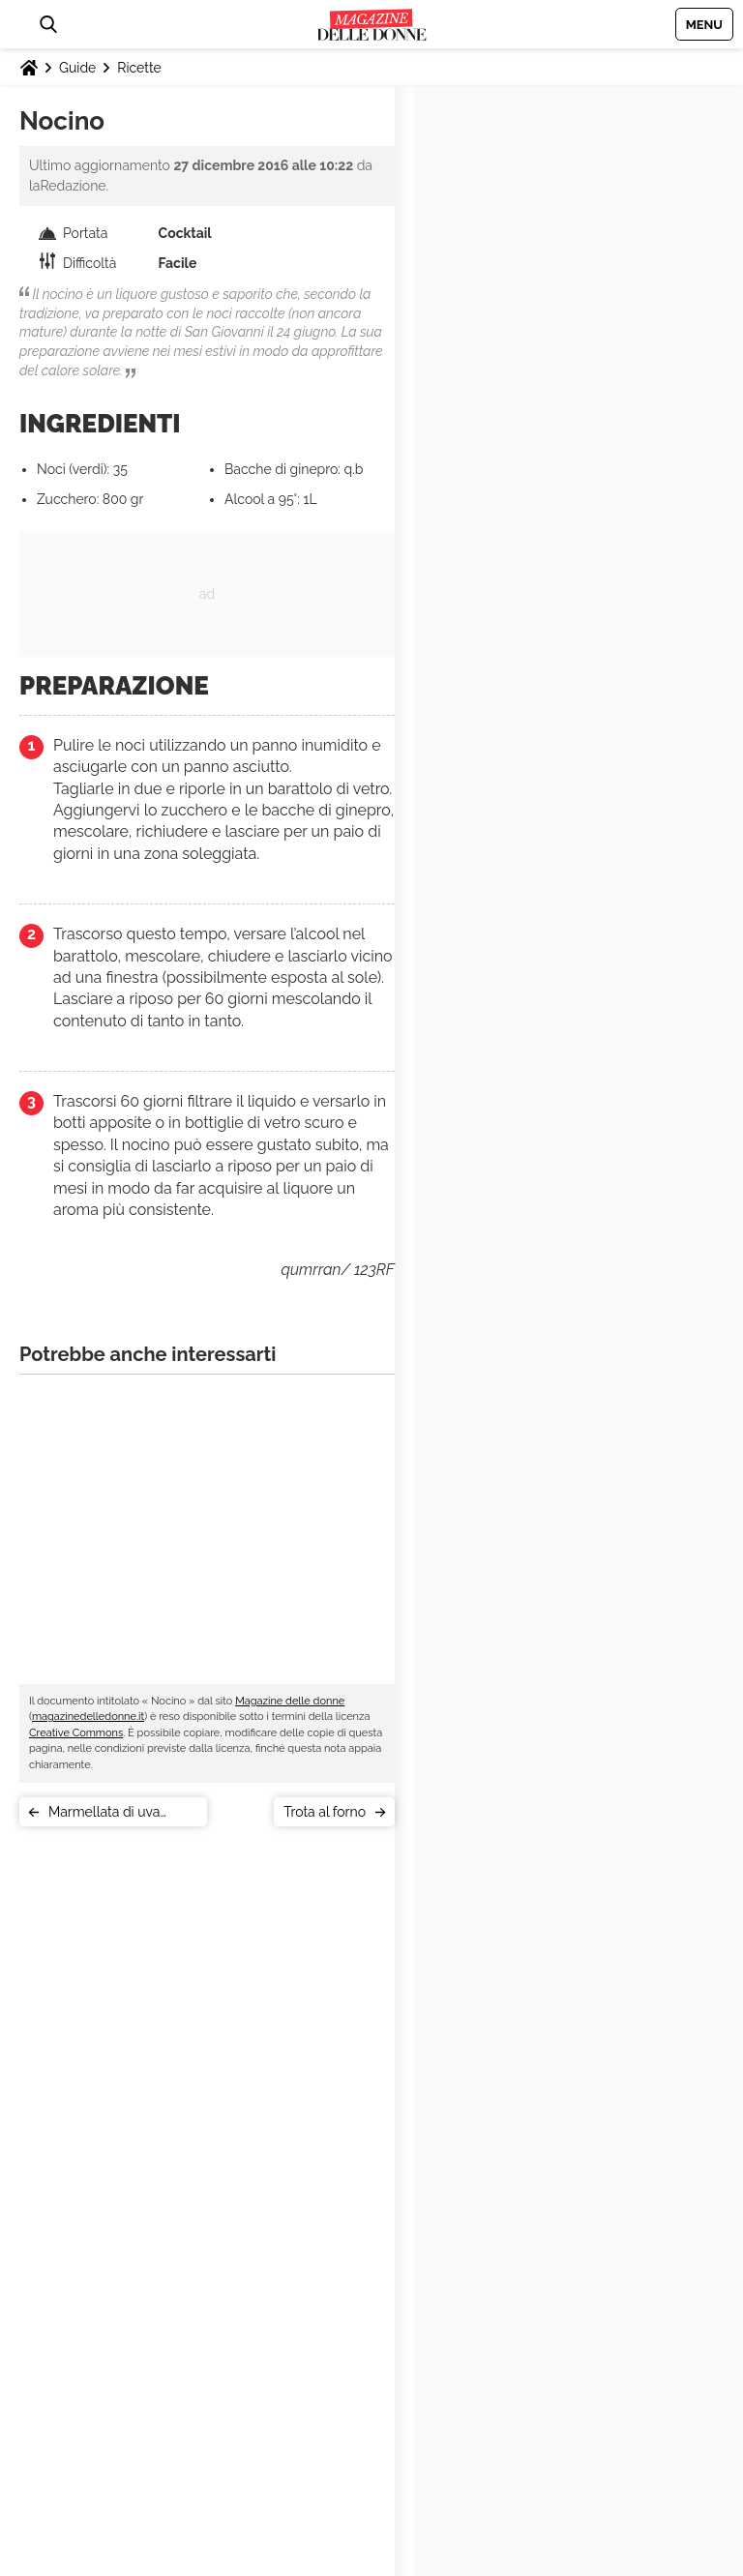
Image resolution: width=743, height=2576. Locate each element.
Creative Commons (76, 1733)
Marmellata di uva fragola (104, 1815)
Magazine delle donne (289, 1701)
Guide (77, 67)
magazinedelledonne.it (88, 1716)
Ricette (139, 67)
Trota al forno (324, 1812)
